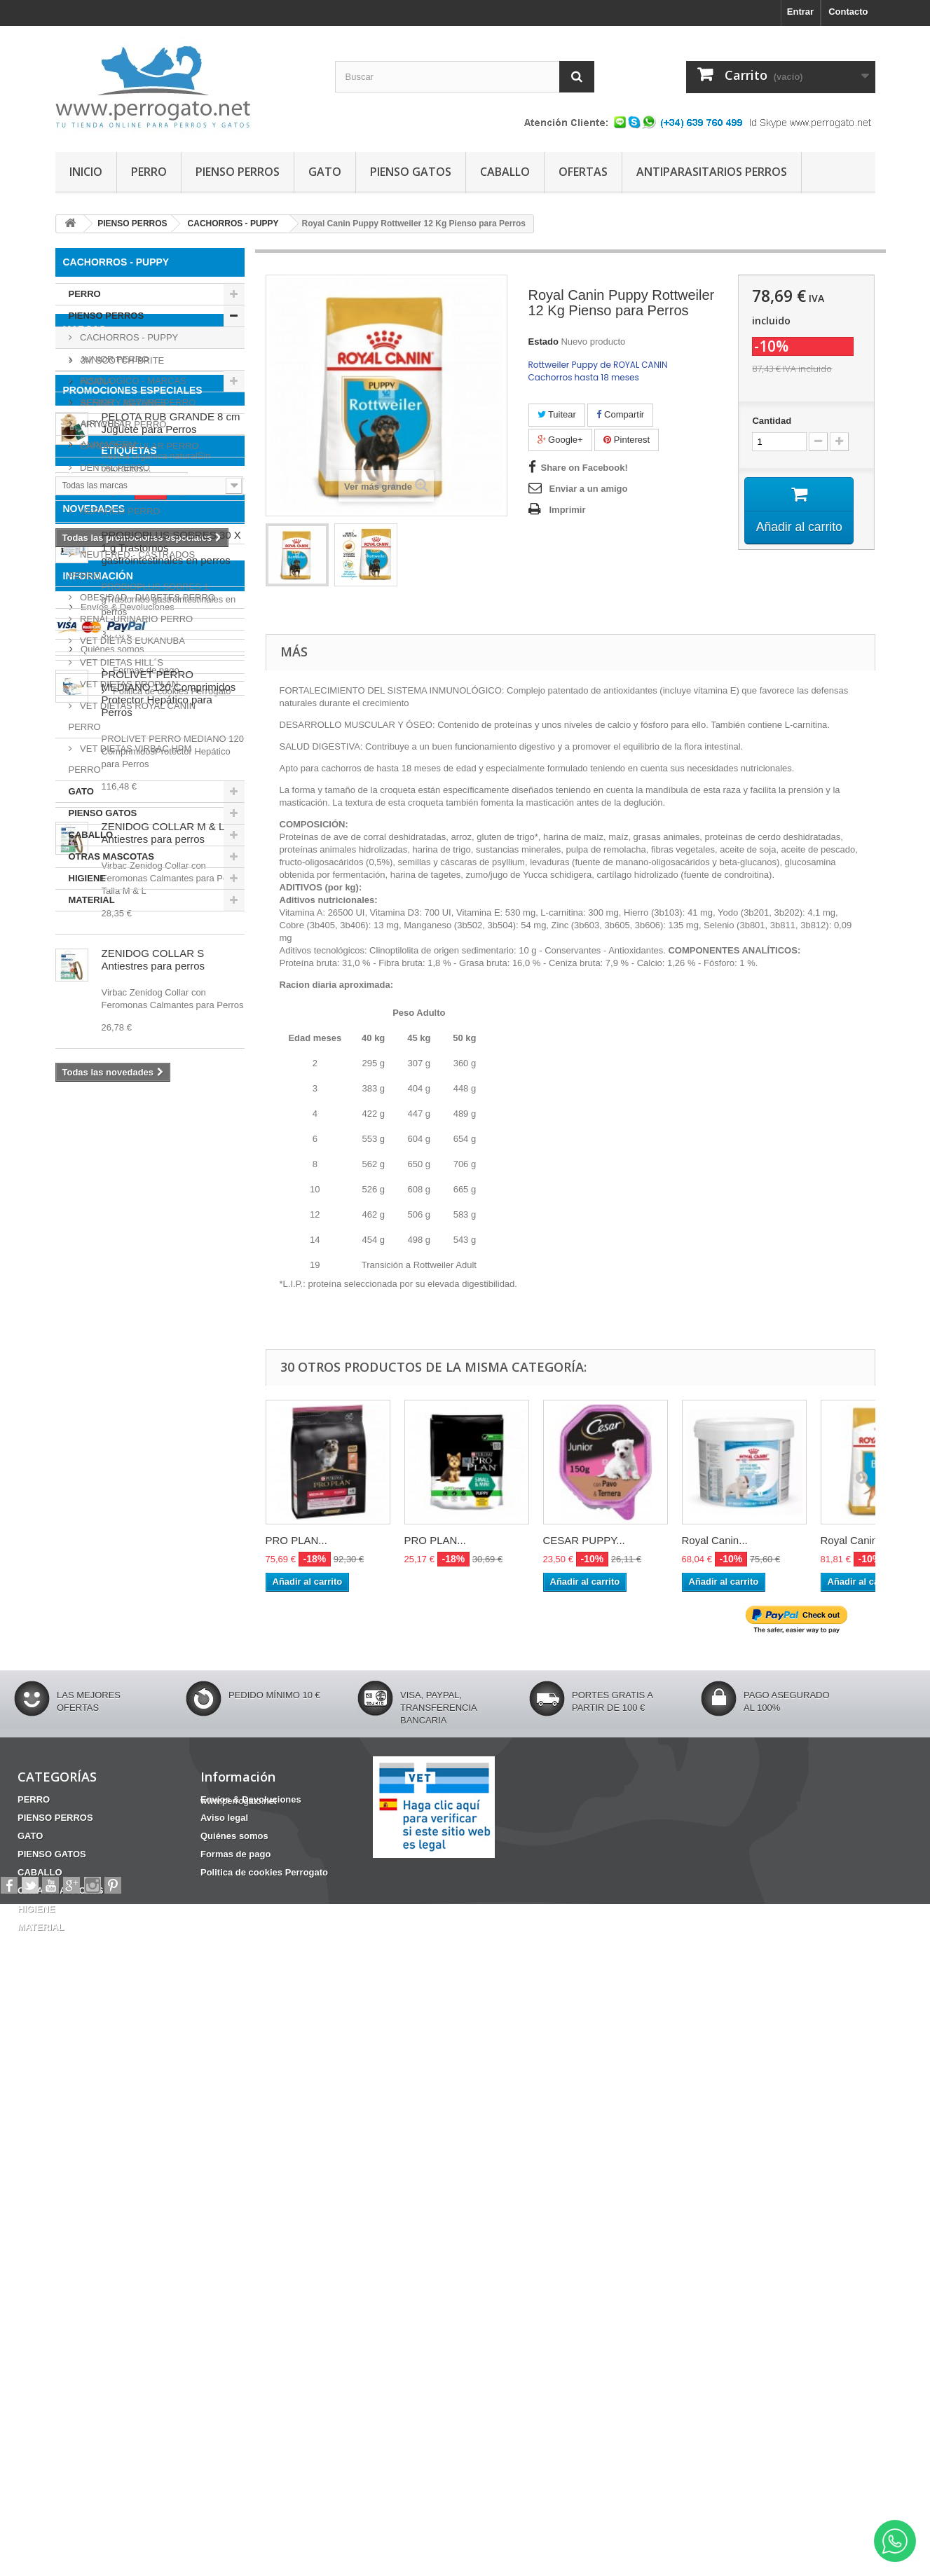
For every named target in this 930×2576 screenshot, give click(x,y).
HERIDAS (83, 1389)
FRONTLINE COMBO (107, 1452)
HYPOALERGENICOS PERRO (142, 533)
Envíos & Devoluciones (126, 2135)
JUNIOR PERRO (113, 359)
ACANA (95, 994)
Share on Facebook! (584, 467)
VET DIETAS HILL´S (120, 662)
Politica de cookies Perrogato (138, 2219)
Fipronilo (161, 1368)
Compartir (620, 414)
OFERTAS (583, 171)
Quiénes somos (111, 2177)
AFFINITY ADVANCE (122, 1015)
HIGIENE (87, 878)
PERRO (149, 171)
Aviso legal (101, 2156)
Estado (543, 341)
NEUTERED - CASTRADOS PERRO (132, 565)
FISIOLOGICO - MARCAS (132, 381)
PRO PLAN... (296, 1540)
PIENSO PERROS (238, 171)
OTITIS (183, 1410)
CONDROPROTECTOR (168, 1389)
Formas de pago (112, 2198)
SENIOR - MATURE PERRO (137, 402)
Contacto (848, 11)
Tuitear (557, 414)
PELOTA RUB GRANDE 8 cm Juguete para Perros (171, 1177)
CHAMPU (82, 1431)
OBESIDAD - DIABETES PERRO (147, 597)
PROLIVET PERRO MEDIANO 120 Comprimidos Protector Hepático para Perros (169, 1684)
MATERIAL (92, 900)
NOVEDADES (94, 1500)
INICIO (85, 171)
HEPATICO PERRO (119, 511)
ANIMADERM (107, 1057)
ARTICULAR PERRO (122, 424)
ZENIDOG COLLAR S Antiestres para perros (153, 1950)
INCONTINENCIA (171, 1431)
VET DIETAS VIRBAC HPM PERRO (130, 759)
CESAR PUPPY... (584, 1540)
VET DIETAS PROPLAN (128, 684)
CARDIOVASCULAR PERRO (138, 446)
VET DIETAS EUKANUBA (131, 640)
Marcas (84, 947)
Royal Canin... (715, 1540)
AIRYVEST (102, 1036)
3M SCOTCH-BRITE (121, 973)
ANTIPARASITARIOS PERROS (711, 171)
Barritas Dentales (99, 1410)
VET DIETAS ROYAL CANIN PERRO (132, 716)
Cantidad (771, 420)
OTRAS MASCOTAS (112, 856)
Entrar (800, 11)
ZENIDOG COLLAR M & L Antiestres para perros (163, 1824)
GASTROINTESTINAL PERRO (142, 489)
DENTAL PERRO (114, 467)
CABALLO (505, 171)
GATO (324, 171)
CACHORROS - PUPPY (128, 337)
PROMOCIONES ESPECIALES (133, 1144)
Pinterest (626, 439)
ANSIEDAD (102, 1368)
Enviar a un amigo (588, 488)
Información (98, 2109)
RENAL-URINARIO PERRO (135, 619)
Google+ (560, 439)
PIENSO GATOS (410, 171)
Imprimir (567, 509)
